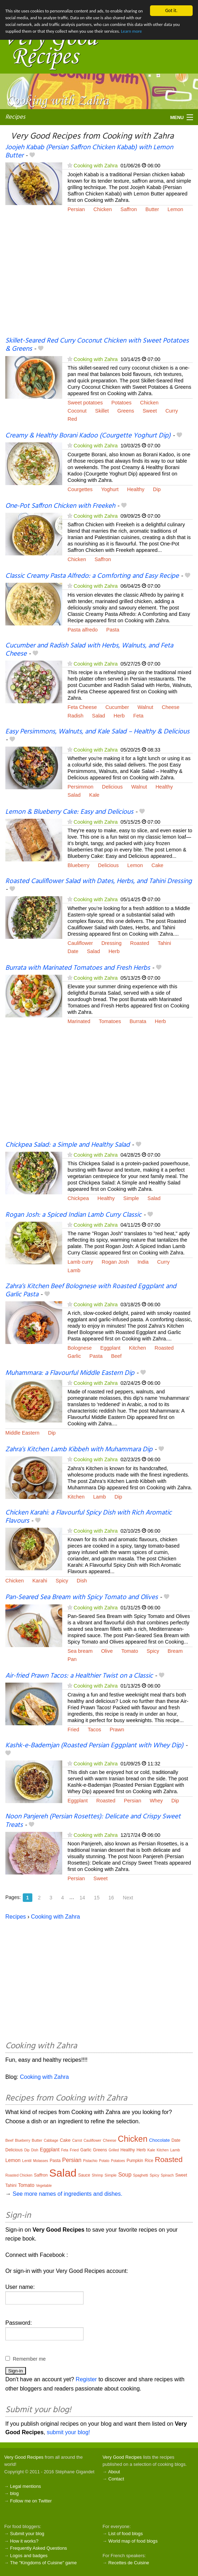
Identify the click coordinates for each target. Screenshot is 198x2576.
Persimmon (80, 787)
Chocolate (159, 2140)
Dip (157, 489)
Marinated (79, 1021)
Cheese (171, 707)
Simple (131, 1198)
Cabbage (51, 2140)
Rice (149, 2160)
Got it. (171, 10)
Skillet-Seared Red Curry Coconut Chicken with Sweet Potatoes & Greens (97, 344)
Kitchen (137, 1348)
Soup (124, 2175)
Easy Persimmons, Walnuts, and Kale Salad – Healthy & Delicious (97, 731)
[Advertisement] (99, 279)
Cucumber (117, 707)
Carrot (77, 2140)
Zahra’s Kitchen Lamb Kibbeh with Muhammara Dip (78, 1449)
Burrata (137, 1021)
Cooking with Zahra (96, 165)
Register (86, 2379)
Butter (152, 209)
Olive (107, 1651)
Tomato (129, 1651)
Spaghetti (140, 2175)
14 (82, 1897)
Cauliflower (80, 943)
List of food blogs (125, 2533)
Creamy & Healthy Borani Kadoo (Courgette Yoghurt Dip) (88, 435)
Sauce (84, 2175)
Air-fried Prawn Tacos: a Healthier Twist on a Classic (79, 1676)
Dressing (111, 943)
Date (73, 951)
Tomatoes (110, 1021)
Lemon (175, 209)
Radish (76, 716)
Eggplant (110, 1348)
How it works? (24, 2541)
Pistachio (90, 2161)
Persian (76, 209)
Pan (72, 1659)
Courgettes (80, 489)
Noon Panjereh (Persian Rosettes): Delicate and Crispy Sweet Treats (93, 1820)
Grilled (113, 2150)
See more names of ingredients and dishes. (67, 2194)
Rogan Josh (115, 1262)
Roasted (139, 943)
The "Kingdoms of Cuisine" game (43, 2562)
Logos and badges (28, 2555)
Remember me (29, 2359)
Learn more (180, 33)
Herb (119, 716)
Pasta (112, 630)
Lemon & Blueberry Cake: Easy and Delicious (69, 812)
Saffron (129, 209)
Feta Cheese (82, 707)
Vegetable (44, 2186)
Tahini (164, 943)
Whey (156, 1800)
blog (14, 2493)
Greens (125, 411)
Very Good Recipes (23, 2457)
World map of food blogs (132, 2541)
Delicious (112, 787)
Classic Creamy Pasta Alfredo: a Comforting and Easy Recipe (92, 576)
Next (128, 1897)
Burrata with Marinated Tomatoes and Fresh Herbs (77, 968)
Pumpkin (135, 2160)
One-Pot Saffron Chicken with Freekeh (60, 506)
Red (72, 419)
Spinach (167, 2175)
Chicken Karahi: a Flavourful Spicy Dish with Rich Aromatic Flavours (88, 1516)
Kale (94, 795)
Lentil (26, 2160)
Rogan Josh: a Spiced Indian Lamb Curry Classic (73, 1215)
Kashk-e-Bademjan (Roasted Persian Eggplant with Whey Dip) (94, 1745)
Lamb (74, 1270)
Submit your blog (27, 2533)
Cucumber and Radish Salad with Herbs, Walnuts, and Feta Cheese (89, 649)
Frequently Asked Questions (38, 2548)
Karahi (39, 1580)
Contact (116, 2478)
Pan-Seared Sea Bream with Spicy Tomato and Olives (81, 1597)
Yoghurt (109, 489)
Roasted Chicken (18, 2175)
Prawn (116, 1729)
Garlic (74, 1356)
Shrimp (97, 2175)
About (114, 2471)
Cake (157, 865)
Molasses (40, 2161)
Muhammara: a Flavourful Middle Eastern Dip (69, 1373)
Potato (104, 2161)
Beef (116, 1356)
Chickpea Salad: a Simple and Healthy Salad (67, 1145)
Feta (138, 716)
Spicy (62, 1580)
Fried (73, 1729)
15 (97, 1897)
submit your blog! (68, 2432)
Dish (82, 1580)
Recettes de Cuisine (128, 2562)
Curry (171, 411)
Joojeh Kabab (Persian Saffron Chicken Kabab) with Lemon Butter (89, 151)
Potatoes (121, 402)
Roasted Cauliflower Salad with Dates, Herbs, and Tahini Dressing (98, 881)
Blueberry (79, 865)
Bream (175, 1651)
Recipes (15, 117)
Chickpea (78, 1198)
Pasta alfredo (83, 630)
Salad (98, 716)
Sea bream (80, 1651)
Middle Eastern (22, 1433)
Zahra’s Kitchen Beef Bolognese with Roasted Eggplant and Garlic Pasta (90, 1290)
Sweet (150, 411)
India (143, 1262)
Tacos (94, 1729)
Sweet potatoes (85, 402)
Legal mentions (25, 2486)
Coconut (77, 411)
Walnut (145, 707)
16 (111, 1897)
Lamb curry (80, 1262)
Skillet (102, 411)
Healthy (136, 489)
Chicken (102, 209)
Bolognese (80, 1348)
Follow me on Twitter (31, 2501)
